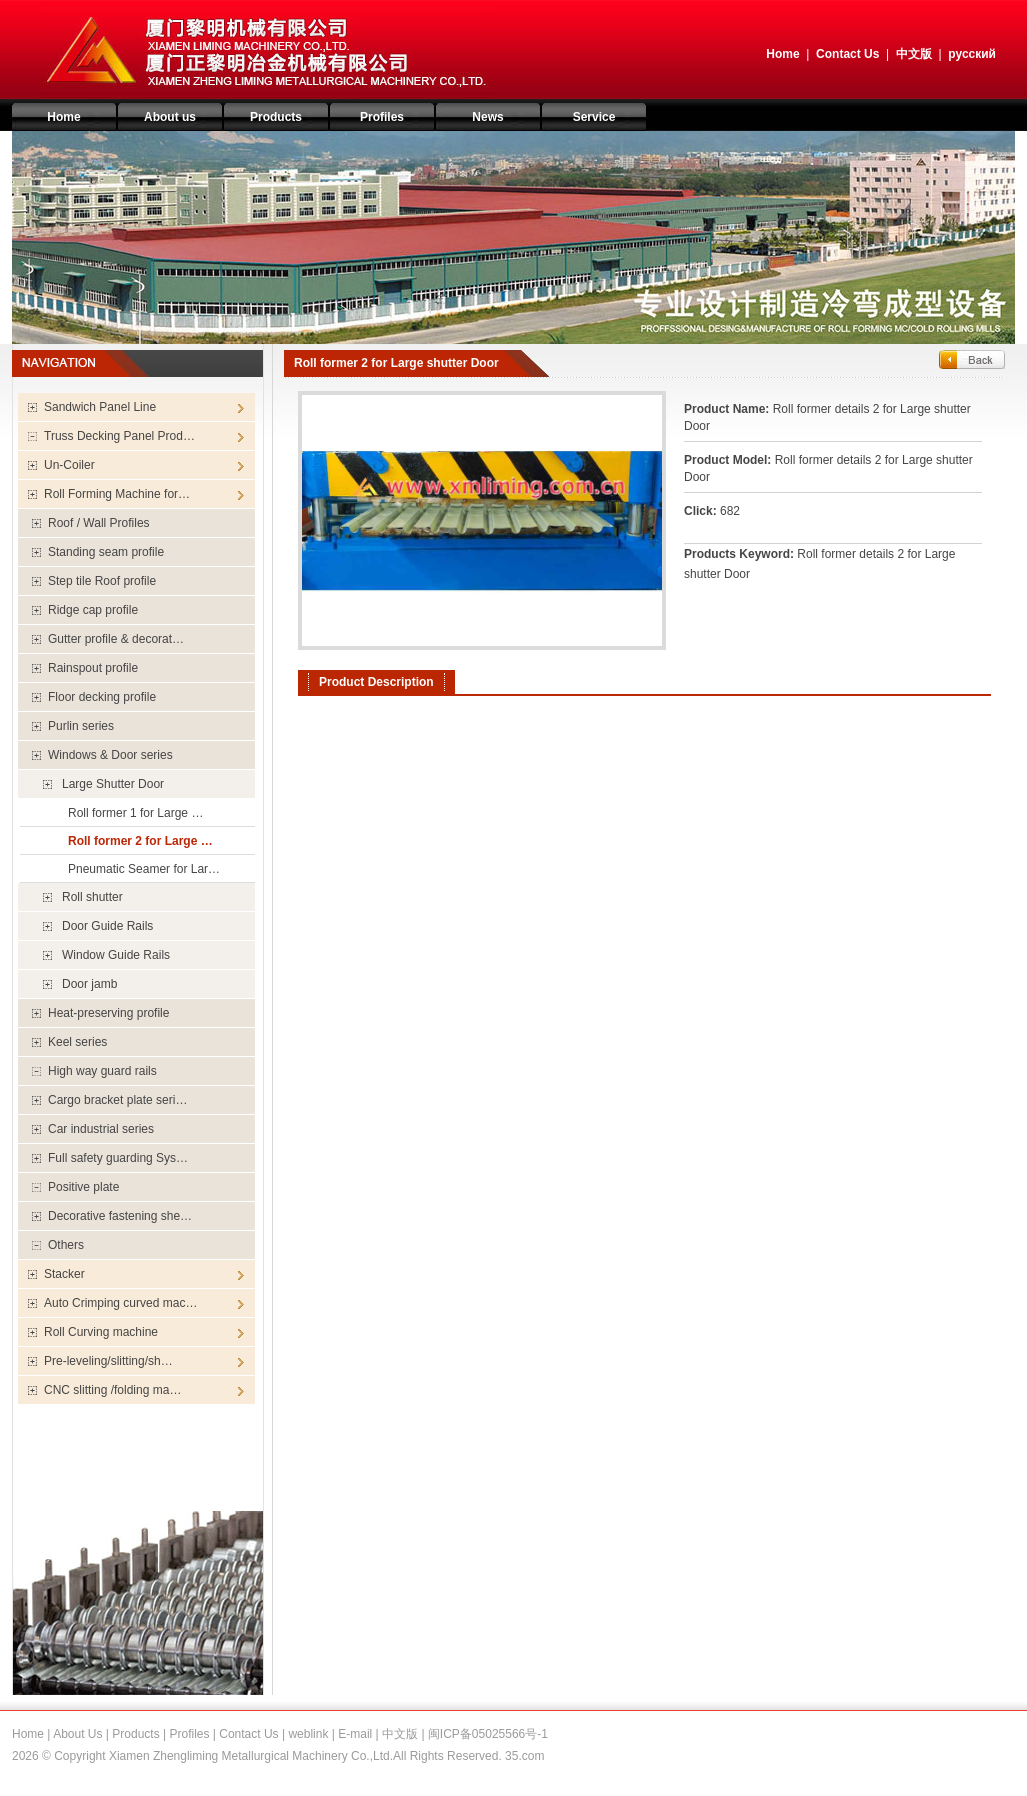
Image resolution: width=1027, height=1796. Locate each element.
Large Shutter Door (113, 784)
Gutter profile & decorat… (116, 639)
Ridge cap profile (93, 610)
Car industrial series (101, 1129)
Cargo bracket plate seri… (117, 1100)
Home (782, 54)
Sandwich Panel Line (100, 407)
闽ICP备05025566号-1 (488, 1734)
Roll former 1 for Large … (135, 813)
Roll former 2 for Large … (140, 841)
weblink (308, 1734)
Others (66, 1245)
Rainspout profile (93, 668)
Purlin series (81, 726)
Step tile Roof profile (102, 581)
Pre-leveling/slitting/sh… (108, 1361)
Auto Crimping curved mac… (120, 1303)
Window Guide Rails (116, 955)
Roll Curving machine (101, 1332)
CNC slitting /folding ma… (112, 1390)
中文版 (914, 54)
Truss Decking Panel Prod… (119, 436)
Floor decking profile (102, 697)
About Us (77, 1734)
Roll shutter (92, 897)
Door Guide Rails (107, 926)
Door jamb (89, 984)
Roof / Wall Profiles (99, 523)
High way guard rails (102, 1071)
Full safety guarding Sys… (118, 1158)
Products (135, 1734)
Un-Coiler (69, 465)
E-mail (355, 1734)
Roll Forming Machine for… (117, 494)
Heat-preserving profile (108, 1013)
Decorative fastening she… (120, 1216)
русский (972, 54)
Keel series (77, 1042)
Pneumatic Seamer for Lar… (144, 869)
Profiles (189, 1734)
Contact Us (847, 54)
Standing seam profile (106, 552)
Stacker (64, 1274)
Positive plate (83, 1187)
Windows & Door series (110, 755)
